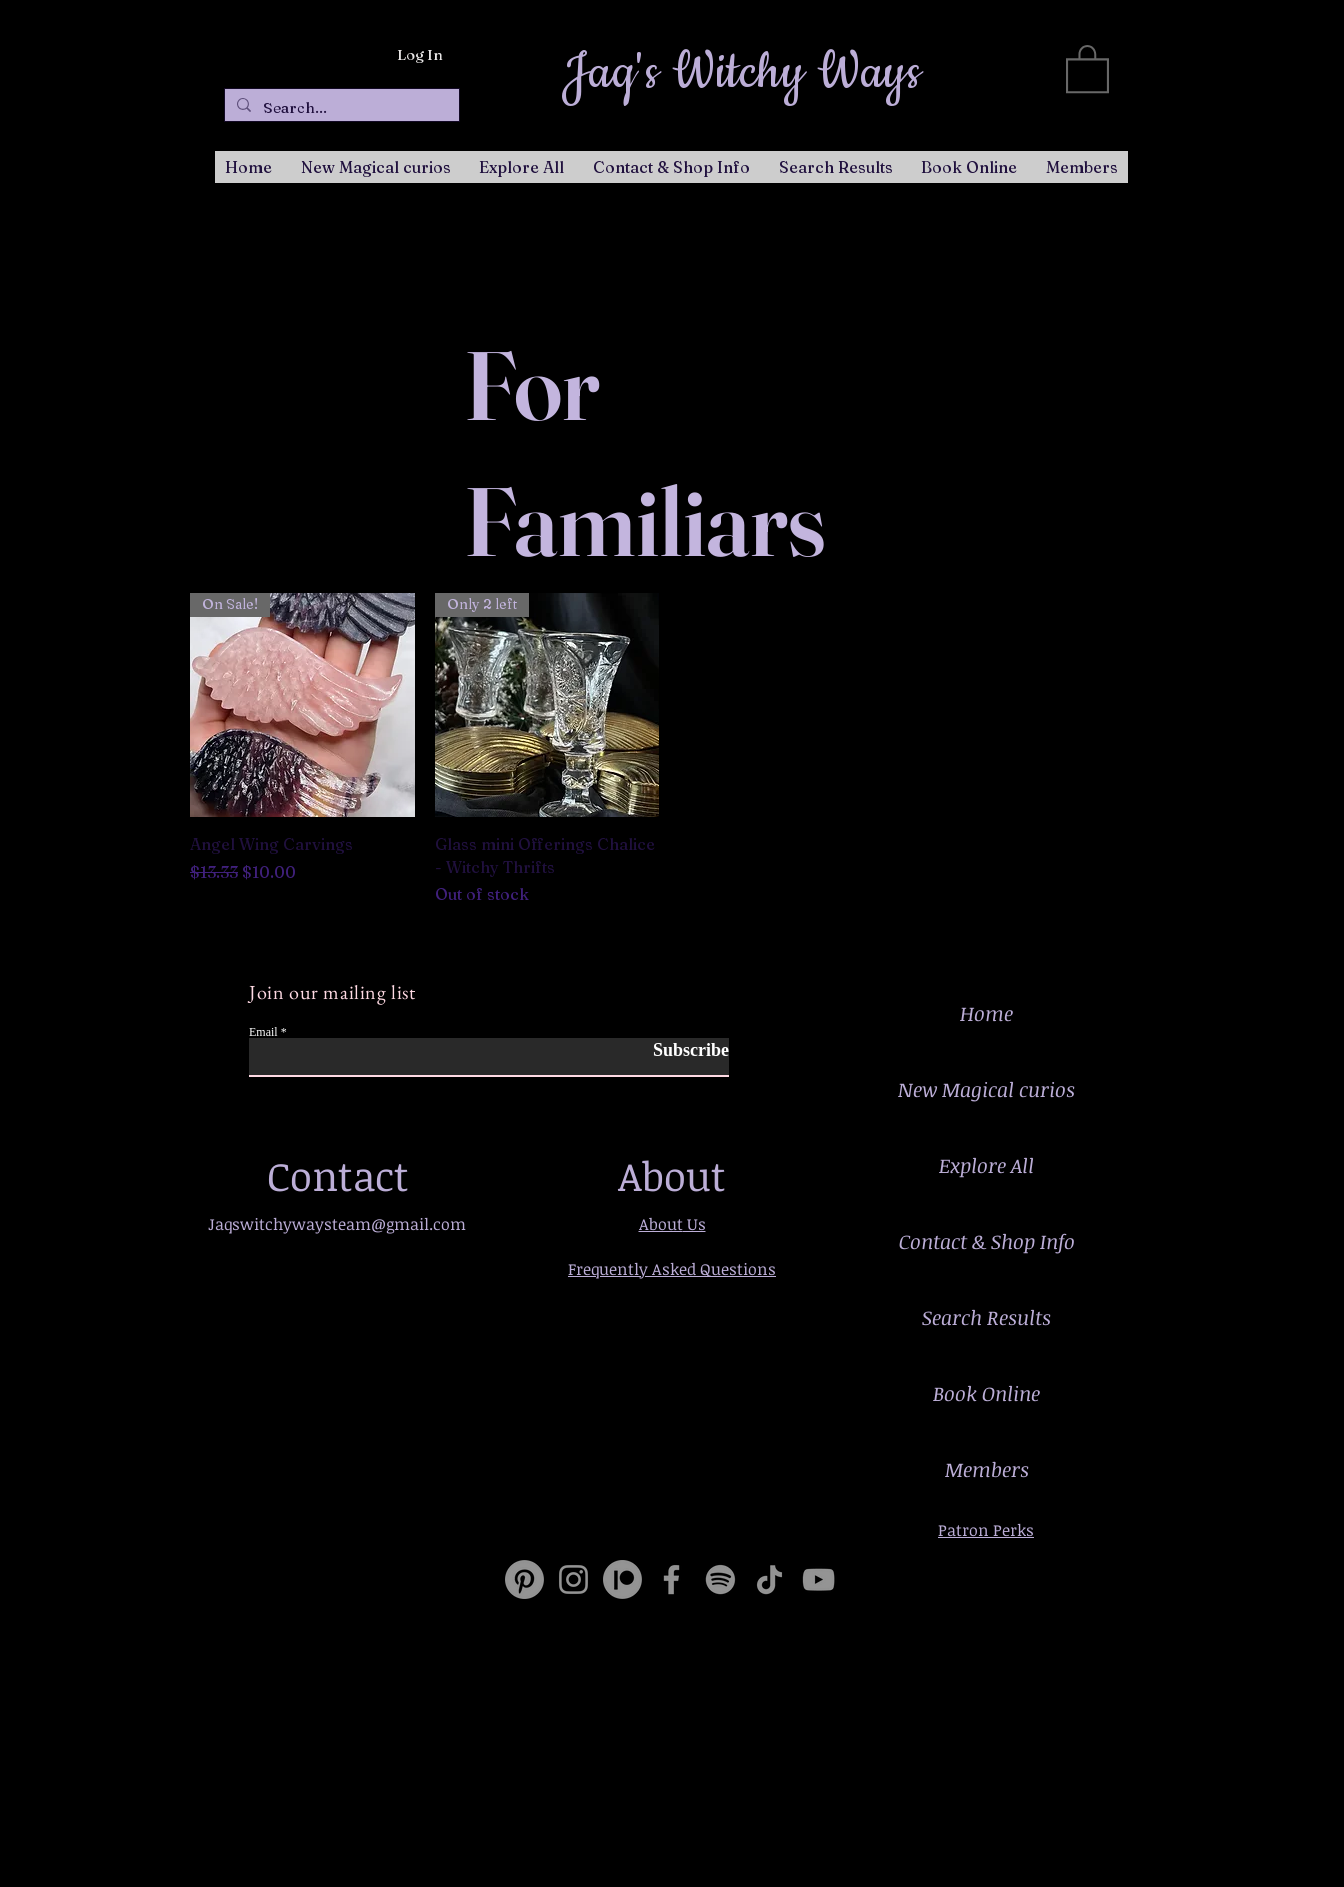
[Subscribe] (678, 1050)
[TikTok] (769, 1579)
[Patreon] (622, 1579)
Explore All (986, 1165)
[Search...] (340, 107)
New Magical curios (986, 1089)
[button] (1087, 67)
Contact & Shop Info (987, 1241)
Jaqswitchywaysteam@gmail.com (337, 1224)
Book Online (986, 1393)
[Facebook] (671, 1579)
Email (263, 1032)
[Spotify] (720, 1579)
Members (987, 1469)
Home (986, 1013)
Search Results (986, 1317)
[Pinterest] (524, 1579)
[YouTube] (818, 1579)
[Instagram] (573, 1579)
